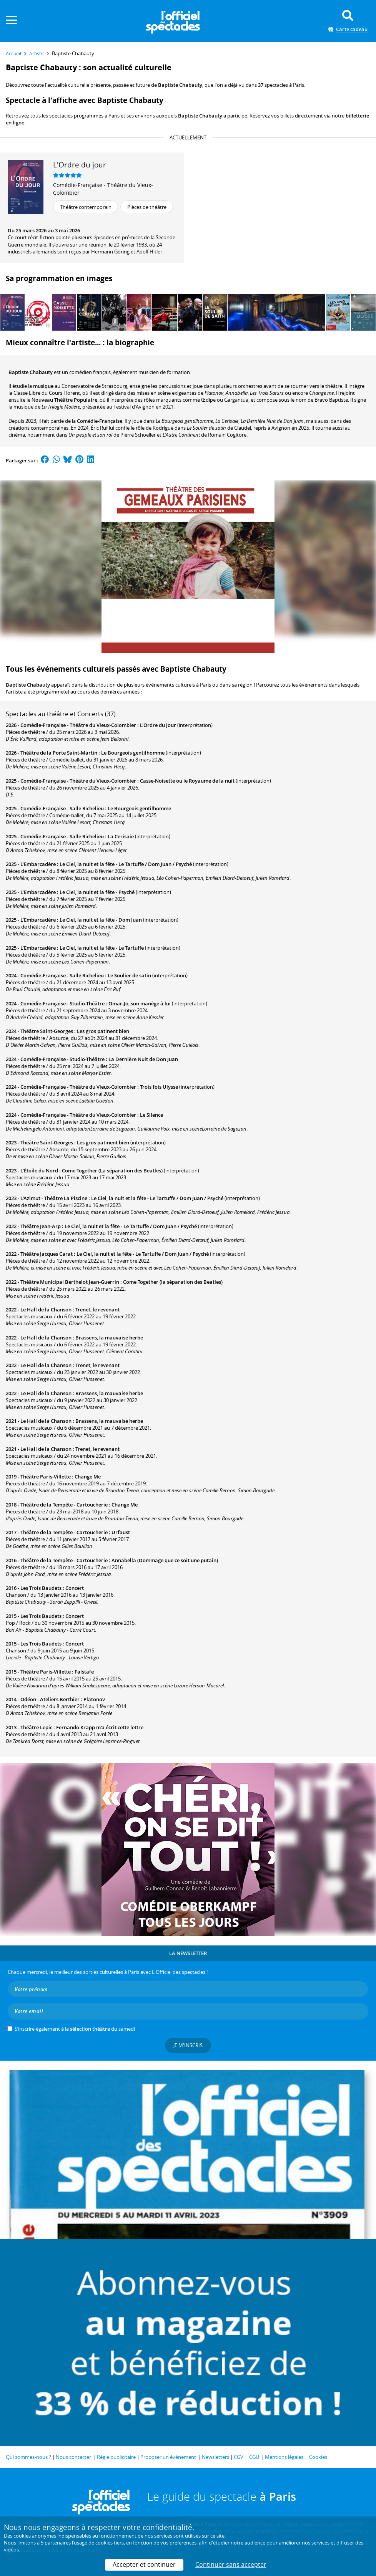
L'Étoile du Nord (39, 1170)
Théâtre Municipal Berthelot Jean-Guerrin (69, 1281)
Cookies (318, 2456)
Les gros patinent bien (103, 1031)
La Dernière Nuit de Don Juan (143, 1059)
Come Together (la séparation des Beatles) (173, 1281)
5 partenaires (56, 2542)
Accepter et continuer (144, 2564)
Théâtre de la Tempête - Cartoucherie (64, 1504)
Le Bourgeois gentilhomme (133, 752)
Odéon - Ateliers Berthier (50, 1699)
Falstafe (84, 1671)
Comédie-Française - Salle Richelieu (62, 808)
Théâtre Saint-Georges (46, 1031)
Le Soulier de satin (129, 975)
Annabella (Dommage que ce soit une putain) (164, 1560)
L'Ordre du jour (158, 725)
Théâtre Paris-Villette (45, 1476)
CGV (238, 2456)
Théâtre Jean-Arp (40, 1226)
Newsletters (215, 2456)
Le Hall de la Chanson (46, 1309)
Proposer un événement (168, 2456)
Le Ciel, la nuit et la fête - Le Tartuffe (102, 947)
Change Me (88, 1476)
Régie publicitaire (116, 2456)
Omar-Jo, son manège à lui (139, 1003)
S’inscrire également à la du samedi (75, 2028)
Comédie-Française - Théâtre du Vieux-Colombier (103, 188)
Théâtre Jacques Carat (46, 1253)
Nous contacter (73, 2456)
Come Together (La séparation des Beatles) (112, 1170)
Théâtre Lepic (36, 1727)
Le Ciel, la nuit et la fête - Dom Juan (101, 919)
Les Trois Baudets (41, 1587)
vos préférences (178, 2542)
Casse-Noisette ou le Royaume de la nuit (187, 780)
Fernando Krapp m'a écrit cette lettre (99, 1727)
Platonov (94, 1699)
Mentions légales (284, 2456)
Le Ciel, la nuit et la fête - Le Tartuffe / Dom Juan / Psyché (126, 864)
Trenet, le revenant (97, 1309)
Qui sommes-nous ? (28, 2456)
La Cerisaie (121, 836)
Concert (74, 1587)
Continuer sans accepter (230, 2564)
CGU (254, 2456)
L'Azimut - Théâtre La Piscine (53, 1198)
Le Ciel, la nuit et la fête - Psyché (97, 892)
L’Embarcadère (38, 864)
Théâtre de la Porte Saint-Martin (58, 752)
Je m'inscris (188, 2045)
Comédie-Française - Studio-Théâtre (62, 1003)
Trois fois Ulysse (159, 1086)
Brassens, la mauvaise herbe (109, 1337)
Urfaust (120, 1532)
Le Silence (151, 1114)
